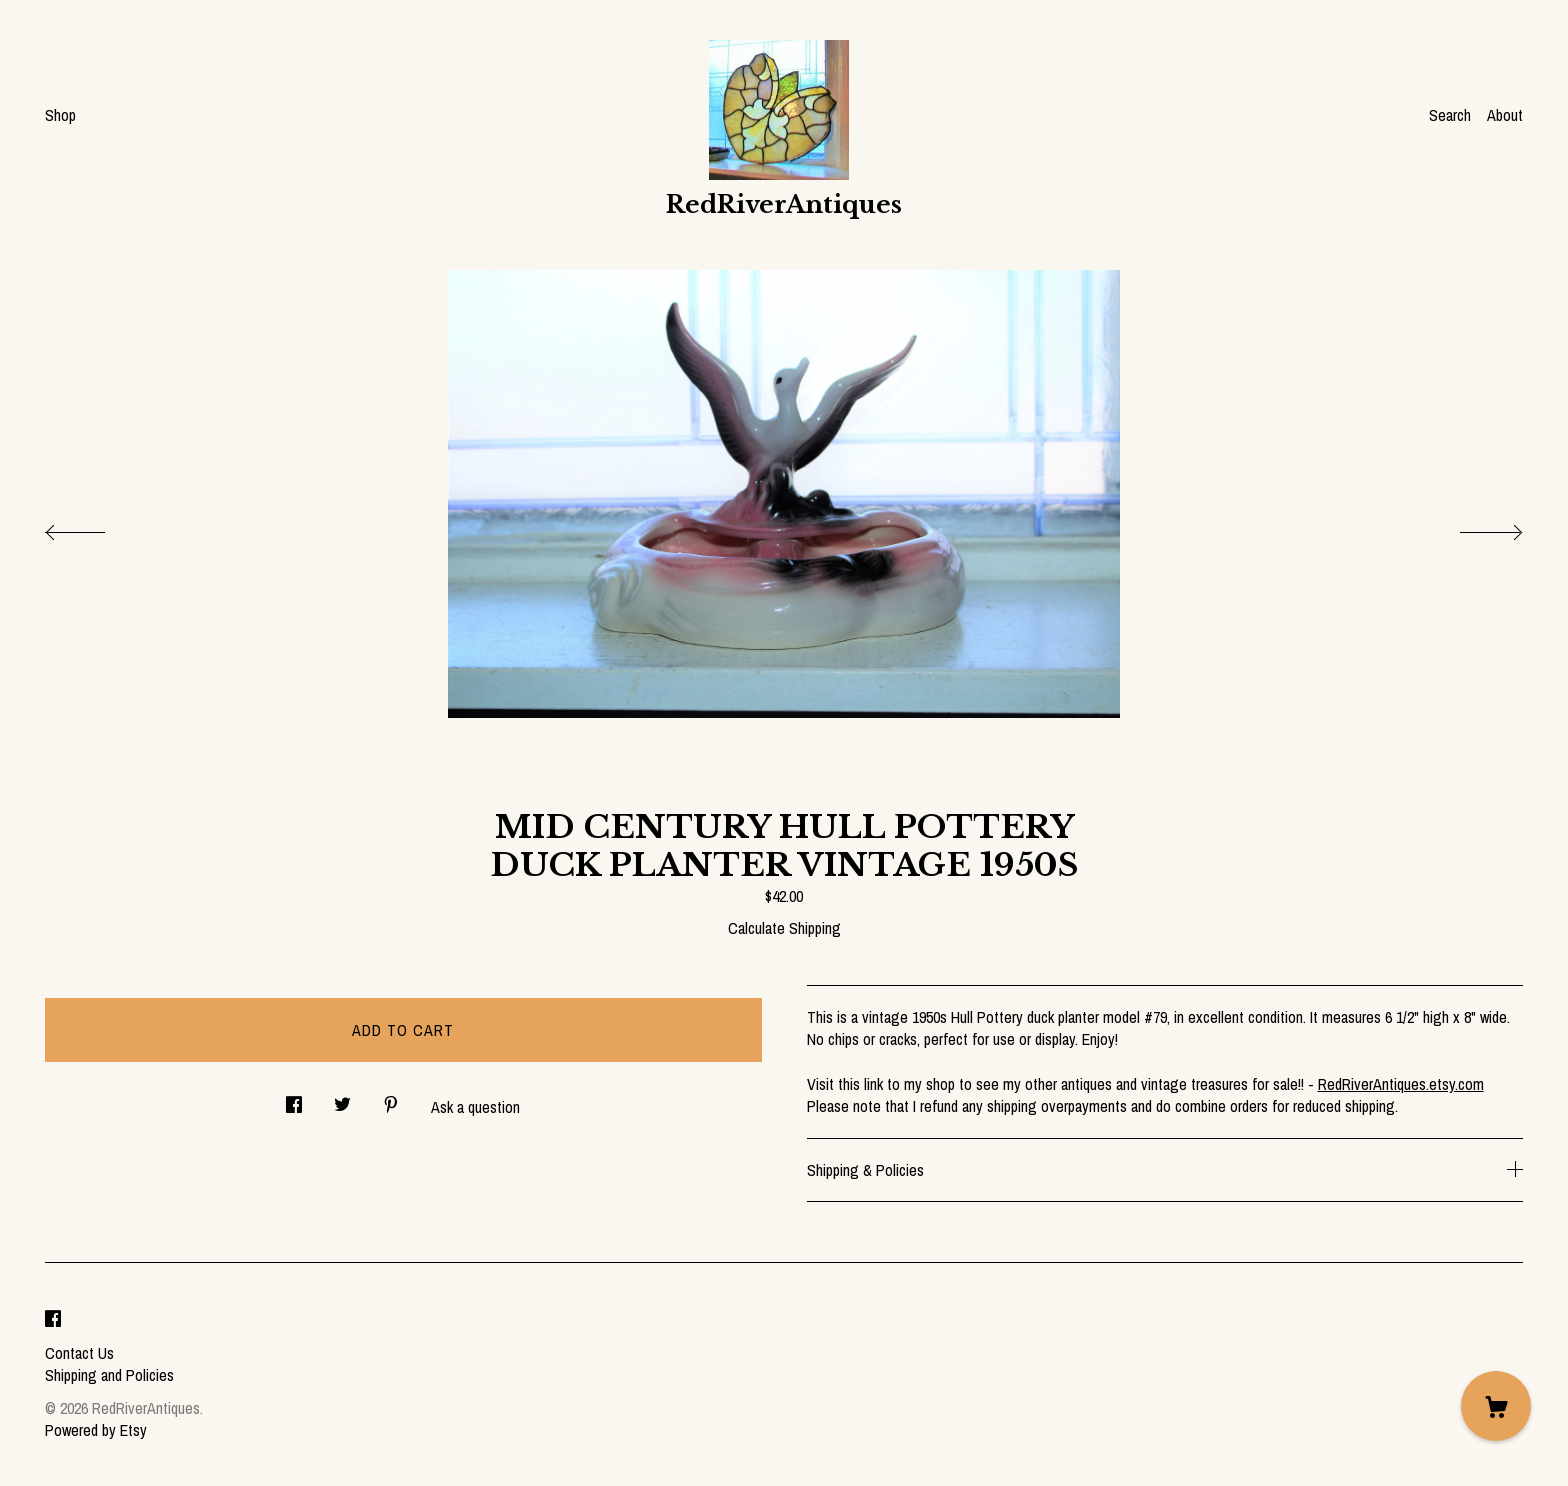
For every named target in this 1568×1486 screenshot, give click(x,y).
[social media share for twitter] (342, 1098)
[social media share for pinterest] (391, 1098)
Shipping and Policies (109, 1375)
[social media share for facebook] (294, 1098)
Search (1450, 115)
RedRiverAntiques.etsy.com (1401, 1084)
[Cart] (1496, 1406)
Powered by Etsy (96, 1430)
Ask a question (475, 1107)
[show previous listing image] (95, 527)
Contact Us (79, 1353)
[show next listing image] (1473, 527)
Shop (60, 115)
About (1505, 115)
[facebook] (53, 1319)
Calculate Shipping (784, 928)
